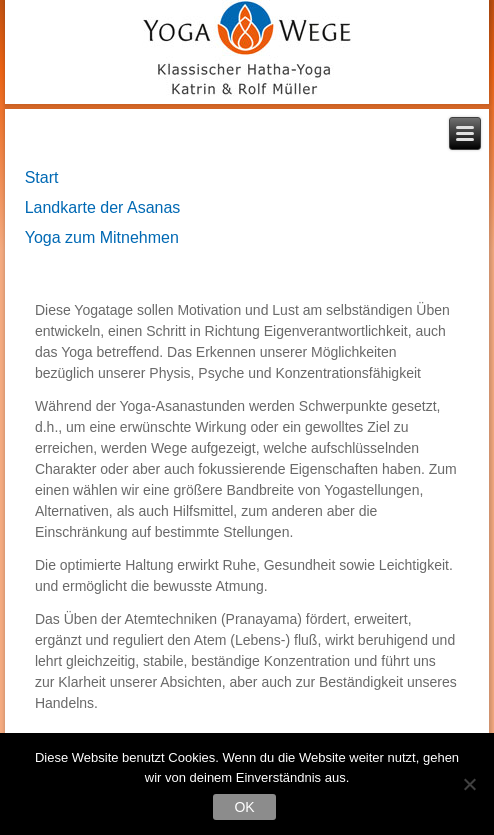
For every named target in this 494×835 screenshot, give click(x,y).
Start (42, 177)
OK (244, 807)
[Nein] (469, 784)
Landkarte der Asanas (103, 207)
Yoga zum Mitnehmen (102, 237)
